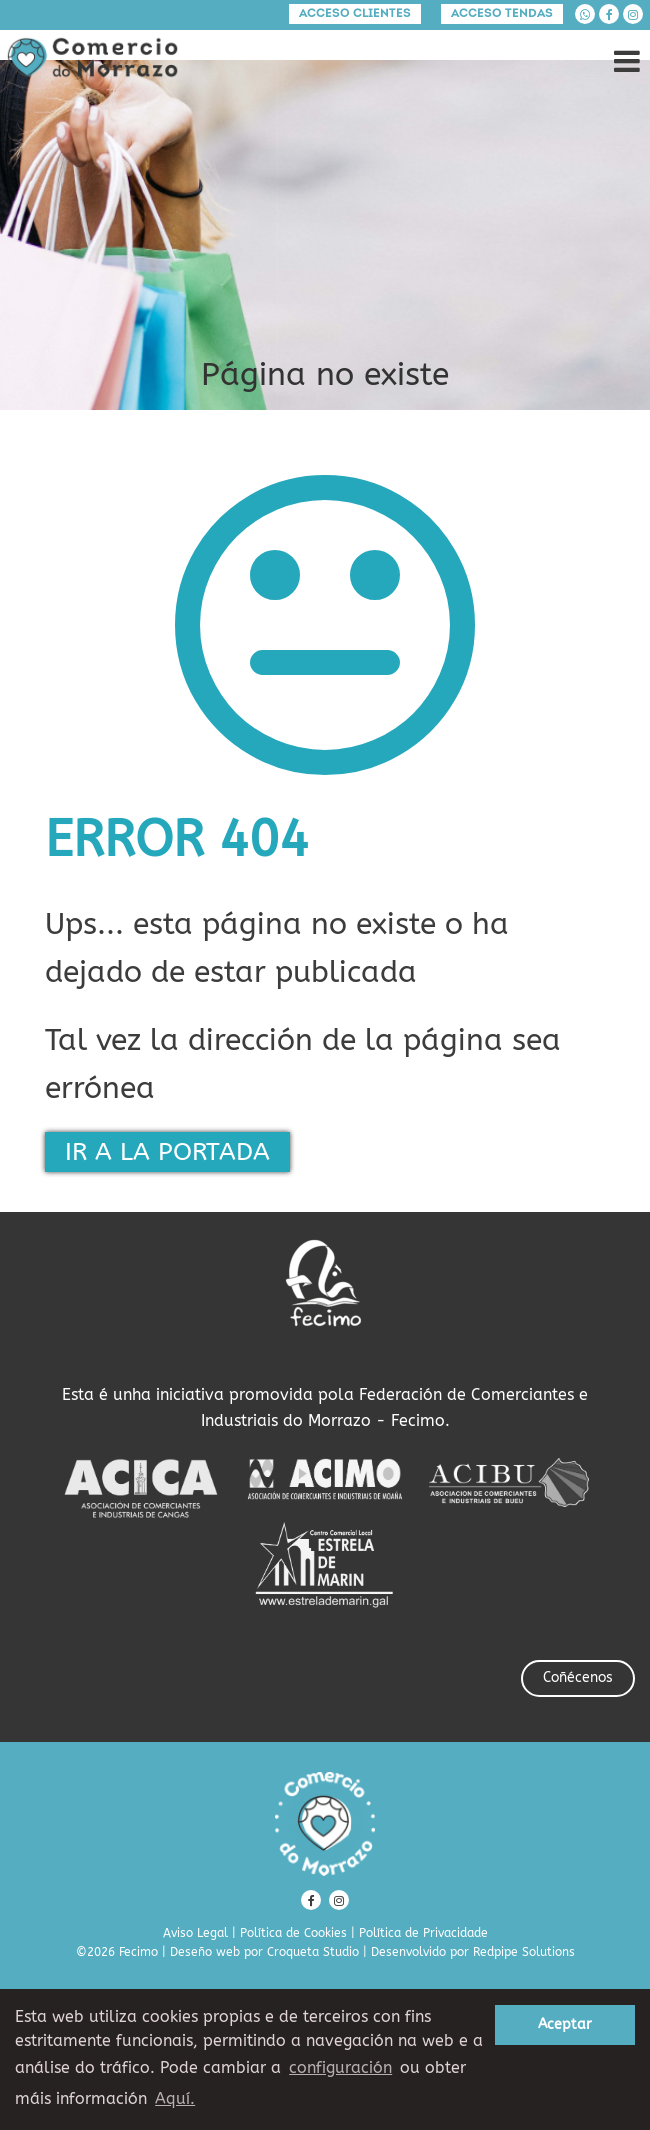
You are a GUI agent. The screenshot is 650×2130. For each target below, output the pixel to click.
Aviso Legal (195, 1933)
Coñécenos (578, 1677)
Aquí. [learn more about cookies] (175, 2098)
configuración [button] (340, 2067)
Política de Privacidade (423, 1933)
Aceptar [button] (565, 2024)
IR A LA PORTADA (167, 1152)
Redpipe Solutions (524, 1952)
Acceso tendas (502, 14)
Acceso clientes (355, 14)
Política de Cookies (293, 1933)
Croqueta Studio (313, 1952)
